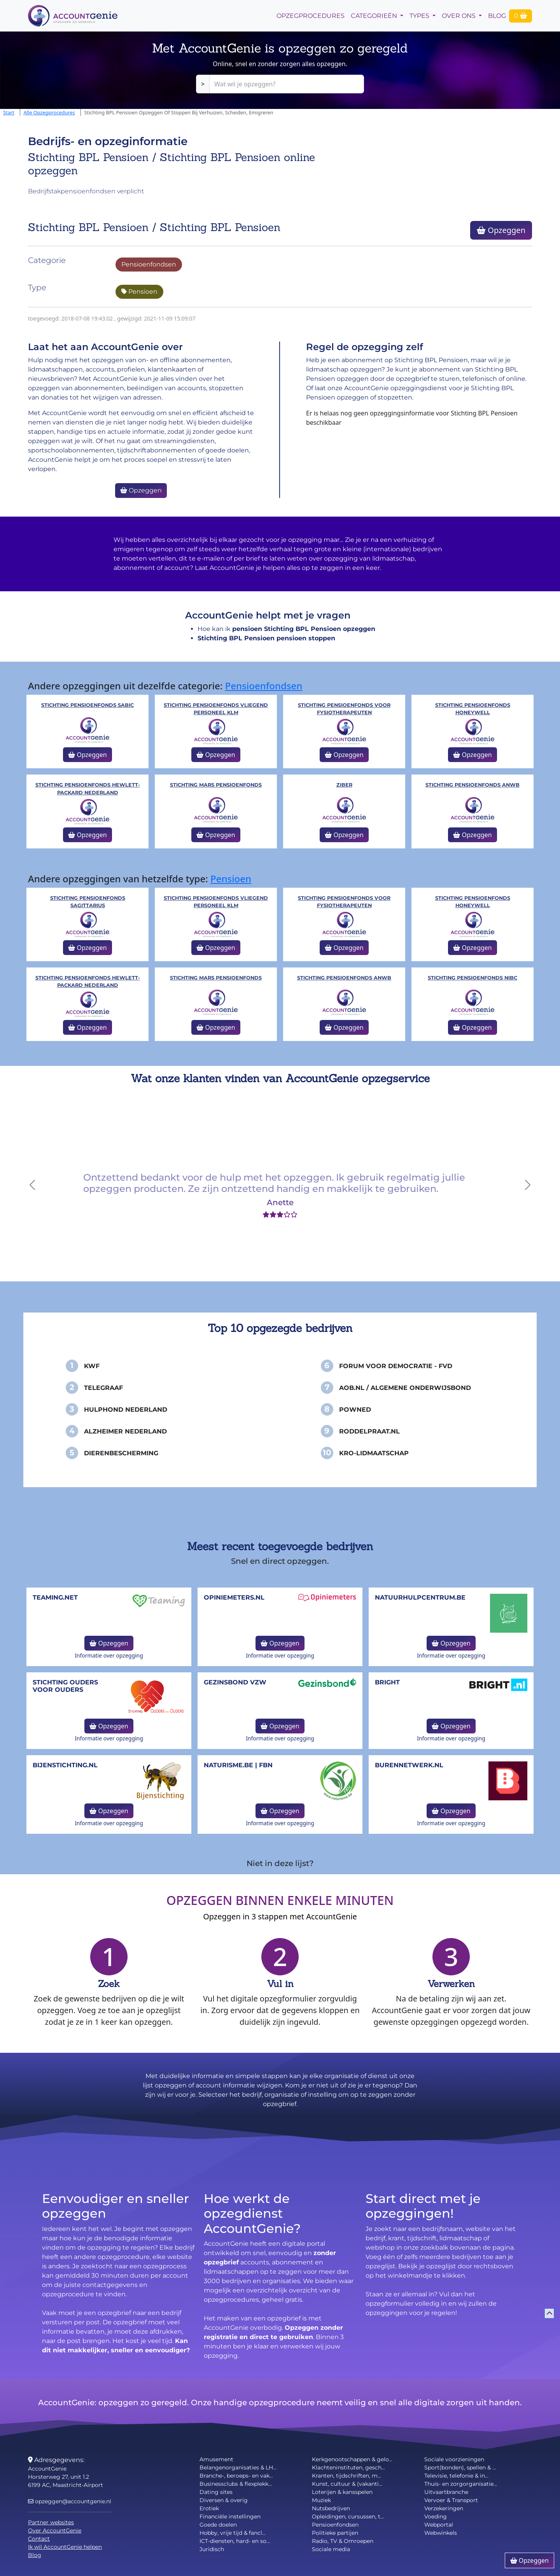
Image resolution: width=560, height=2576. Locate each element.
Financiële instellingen (230, 2516)
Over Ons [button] (459, 15)
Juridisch (212, 2549)
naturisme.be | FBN (238, 1765)
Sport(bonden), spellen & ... (460, 2467)
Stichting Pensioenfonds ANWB (472, 785)
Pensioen (139, 291)
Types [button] (420, 15)
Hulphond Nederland (125, 1409)
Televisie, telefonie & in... (456, 2475)
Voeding (435, 2516)
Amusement (216, 2459)
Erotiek (209, 2508)
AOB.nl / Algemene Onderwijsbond (405, 1387)
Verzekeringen (443, 2508)
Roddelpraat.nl (369, 1431)
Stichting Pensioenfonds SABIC (87, 705)
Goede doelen (218, 2524)
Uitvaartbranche (446, 2491)
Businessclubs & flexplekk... (236, 2483)
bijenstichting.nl (65, 1765)
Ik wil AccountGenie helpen (65, 2546)
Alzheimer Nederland (125, 1431)
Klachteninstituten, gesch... (348, 2467)
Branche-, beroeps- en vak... (236, 2475)
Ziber (344, 785)
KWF (92, 1366)
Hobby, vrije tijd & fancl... (233, 2532)
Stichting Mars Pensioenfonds (216, 785)
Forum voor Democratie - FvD (395, 1366)
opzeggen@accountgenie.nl (69, 2501)
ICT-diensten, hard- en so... (235, 2540)
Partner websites (51, 2522)
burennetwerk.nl (409, 1765)
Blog (497, 15)
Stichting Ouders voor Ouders (65, 1686)
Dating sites (216, 2491)
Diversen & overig (224, 2500)
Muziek (321, 2500)
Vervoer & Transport (451, 2500)
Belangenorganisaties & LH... (238, 2467)
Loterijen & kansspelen (342, 2491)
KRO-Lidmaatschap (374, 1453)
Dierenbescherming (121, 1453)
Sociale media (331, 2549)
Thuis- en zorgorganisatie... (460, 2483)
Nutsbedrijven (331, 2508)
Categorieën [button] (375, 15)
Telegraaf (103, 1387)
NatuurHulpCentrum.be (420, 1597)
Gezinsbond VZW (235, 1682)
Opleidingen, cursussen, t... (348, 2516)
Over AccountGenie (54, 2530)
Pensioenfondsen (148, 264)
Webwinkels (440, 2532)
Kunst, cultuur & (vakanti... (347, 2483)
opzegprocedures (310, 15)
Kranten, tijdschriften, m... (346, 2475)
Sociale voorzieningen (454, 2459)
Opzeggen (501, 230)
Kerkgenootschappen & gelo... (352, 2459)
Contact (39, 2538)
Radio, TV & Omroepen (342, 2540)
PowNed (355, 1409)
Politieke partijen (335, 2532)
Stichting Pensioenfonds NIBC (472, 978)
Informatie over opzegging (109, 1655)
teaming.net (55, 1597)
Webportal (438, 2524)
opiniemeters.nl (234, 1597)
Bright (387, 1682)
